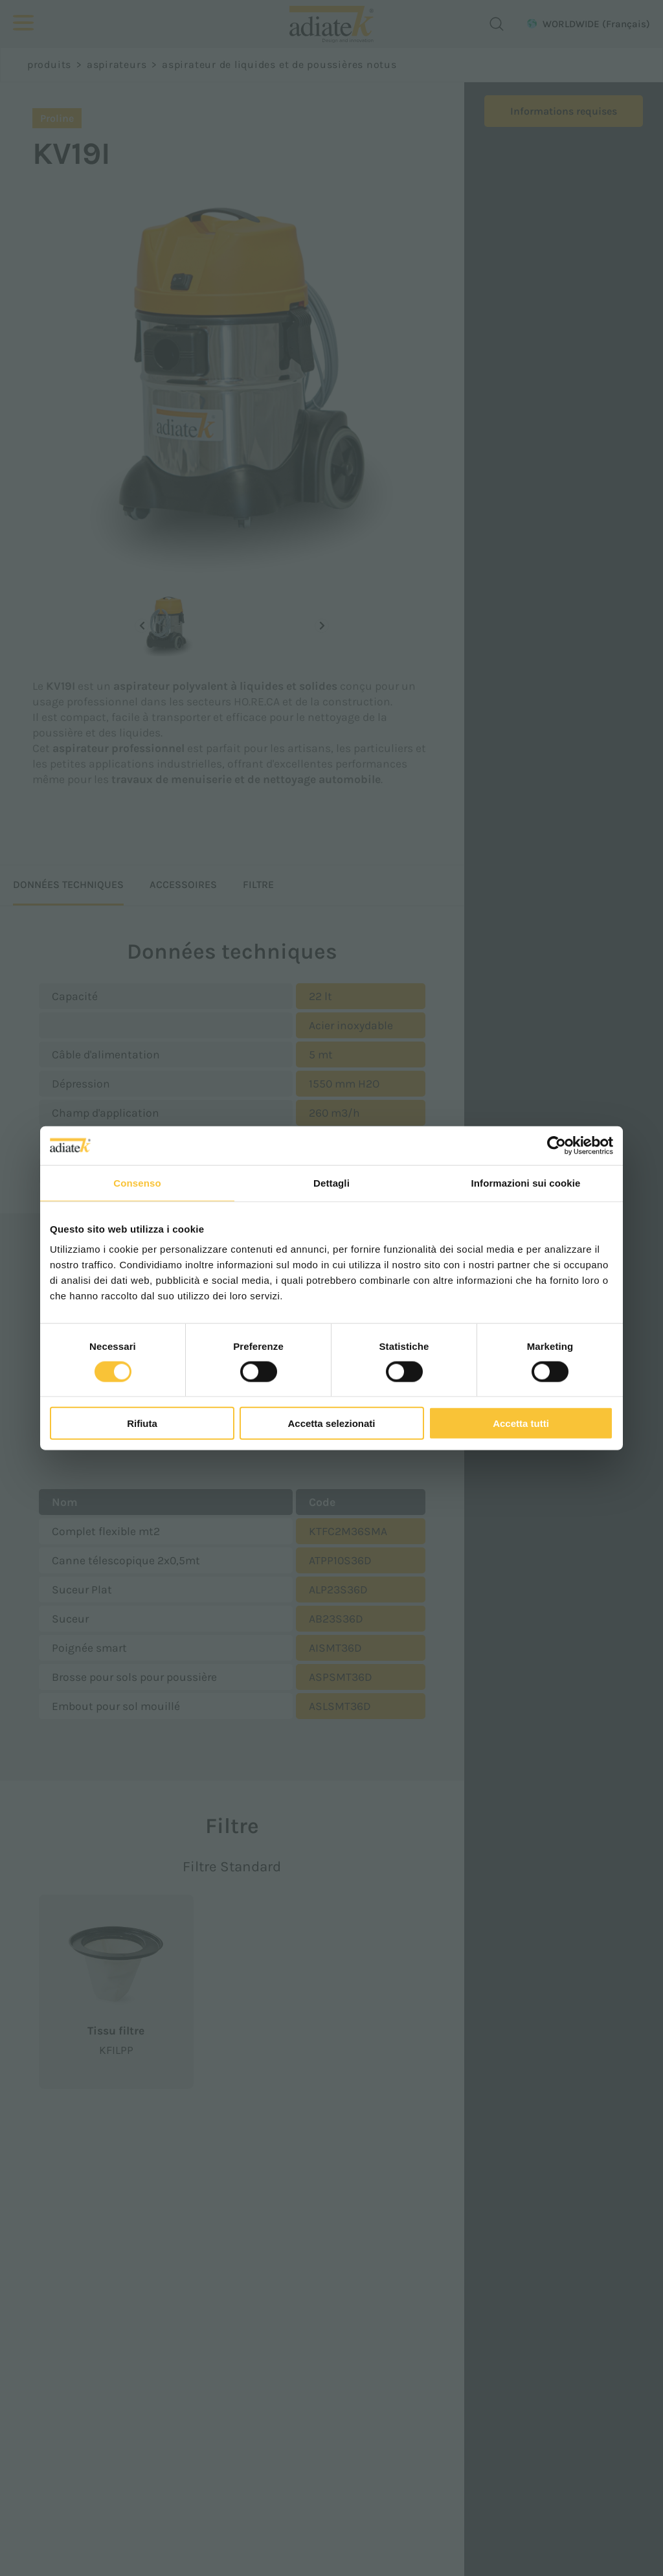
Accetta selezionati (331, 1423)
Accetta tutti (521, 1423)
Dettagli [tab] (331, 1182)
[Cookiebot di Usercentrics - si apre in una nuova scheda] (556, 1145)
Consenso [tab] (137, 1182)
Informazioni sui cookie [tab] (526, 1182)
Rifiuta (142, 1423)
